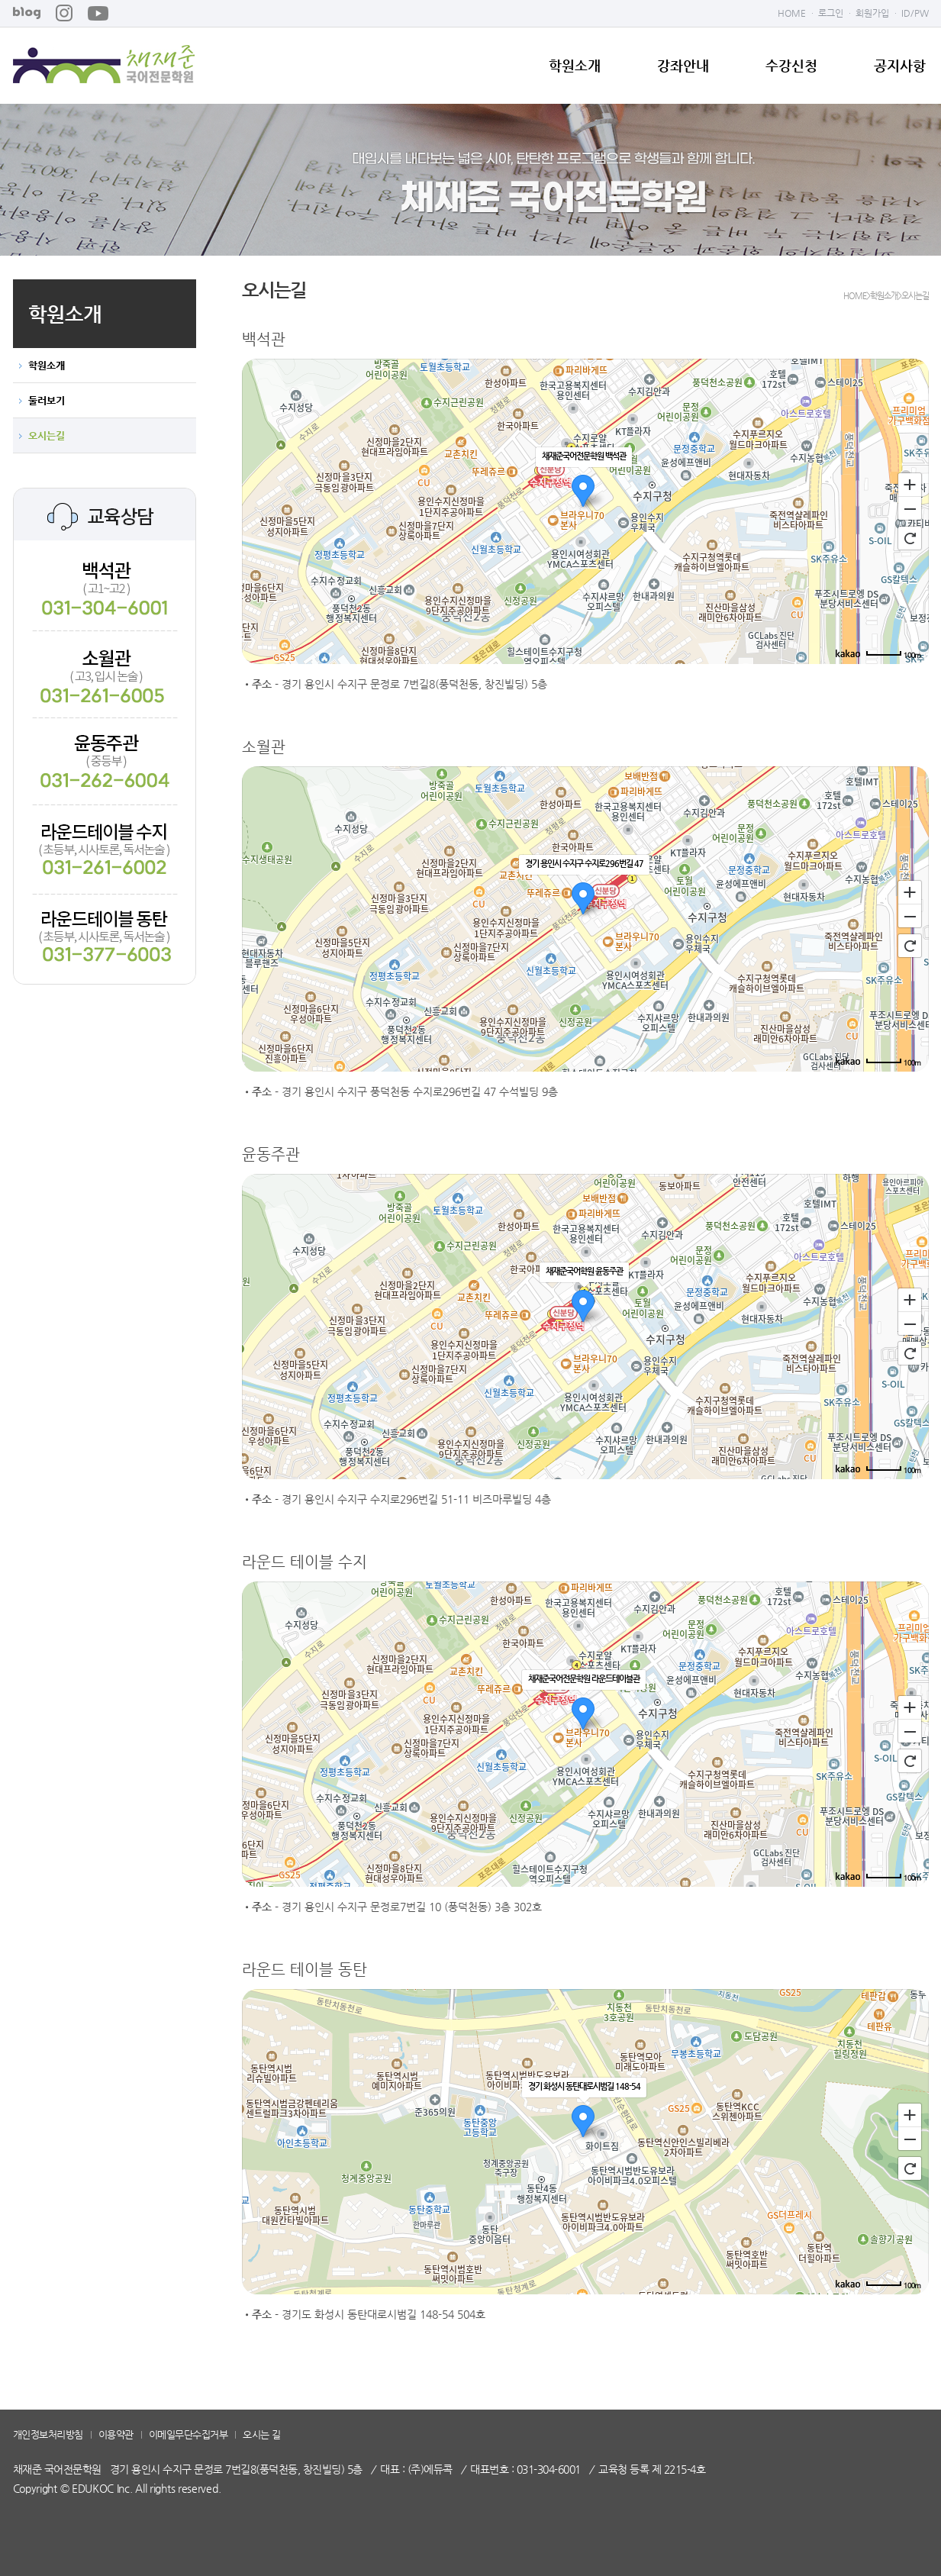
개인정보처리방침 (48, 2434)
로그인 (830, 13)
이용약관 (116, 2434)
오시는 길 (262, 2434)
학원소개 (575, 65)
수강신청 (791, 65)
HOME (792, 13)
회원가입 (872, 13)
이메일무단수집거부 (188, 2434)
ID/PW (915, 13)
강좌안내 (683, 65)
